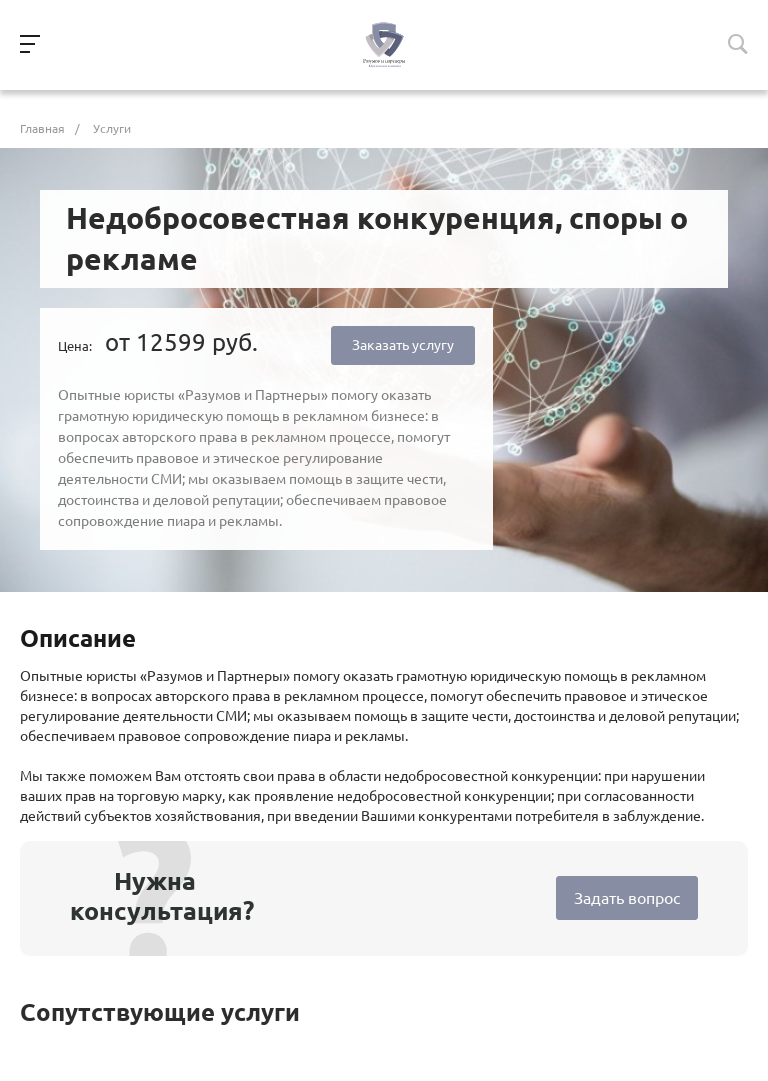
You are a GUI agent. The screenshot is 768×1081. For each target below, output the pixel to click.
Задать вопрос (627, 898)
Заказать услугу (403, 345)
